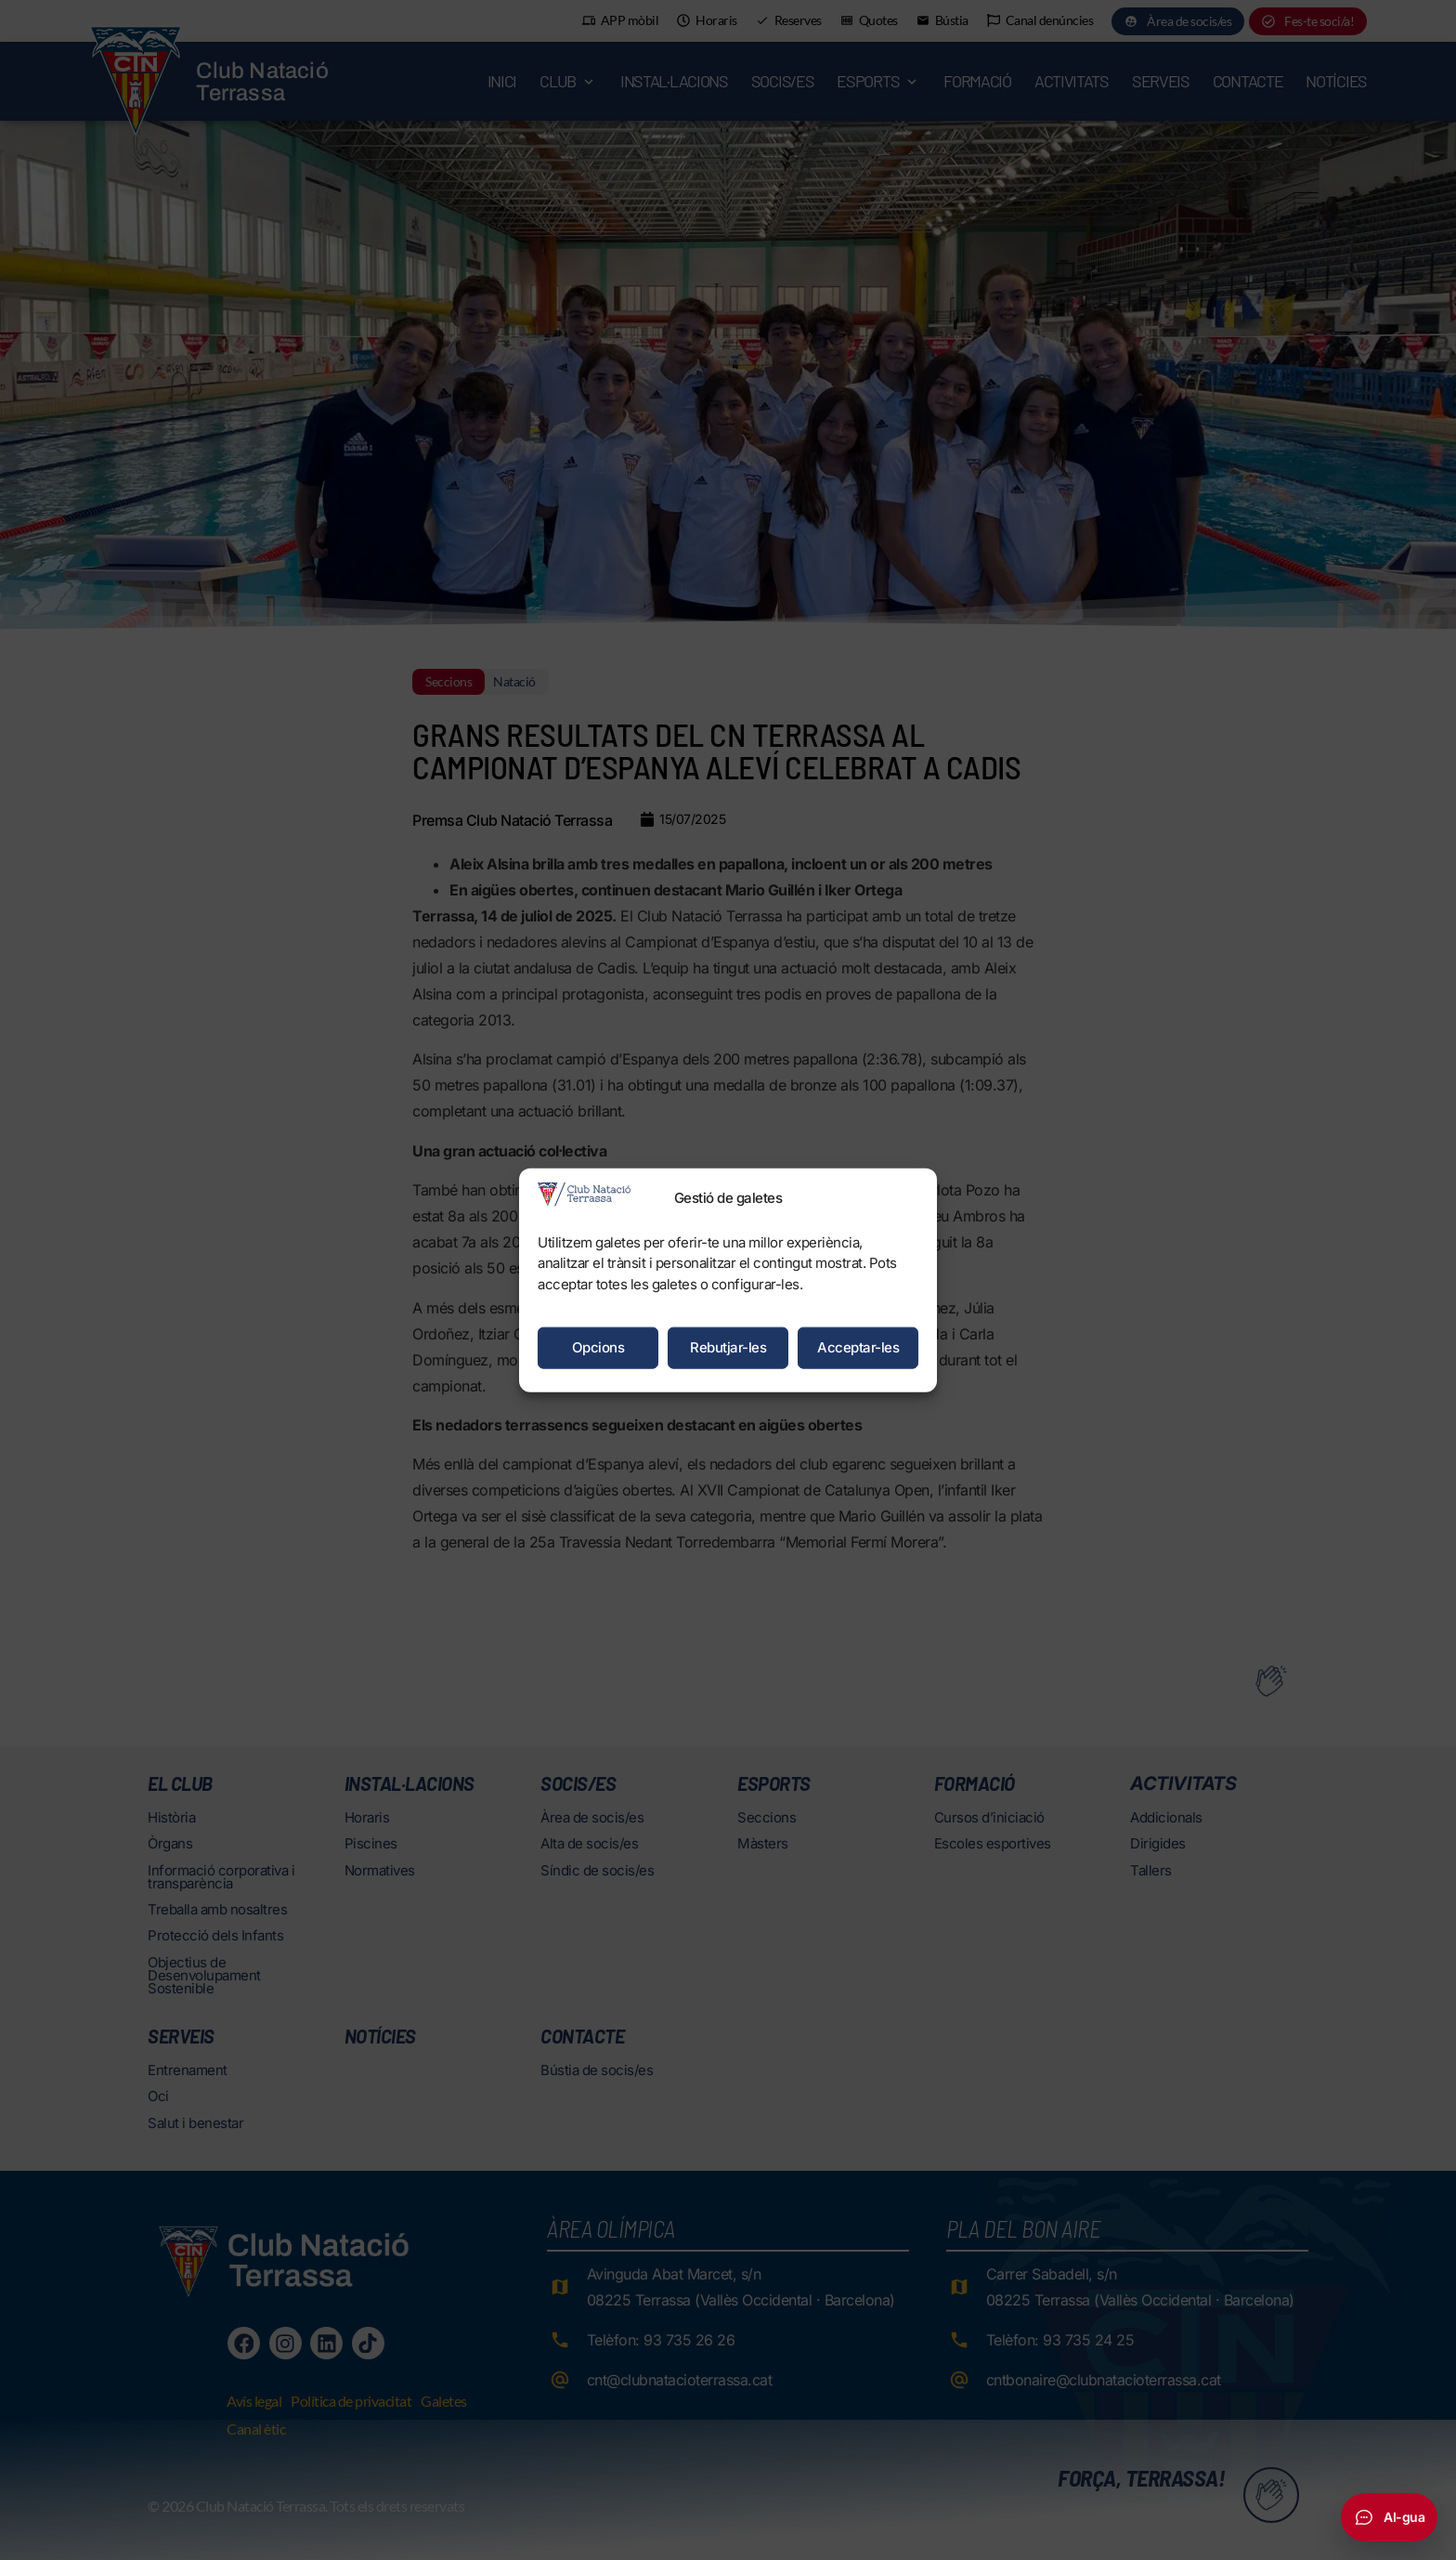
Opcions (598, 1347)
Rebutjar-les (728, 1347)
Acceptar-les (858, 1347)
